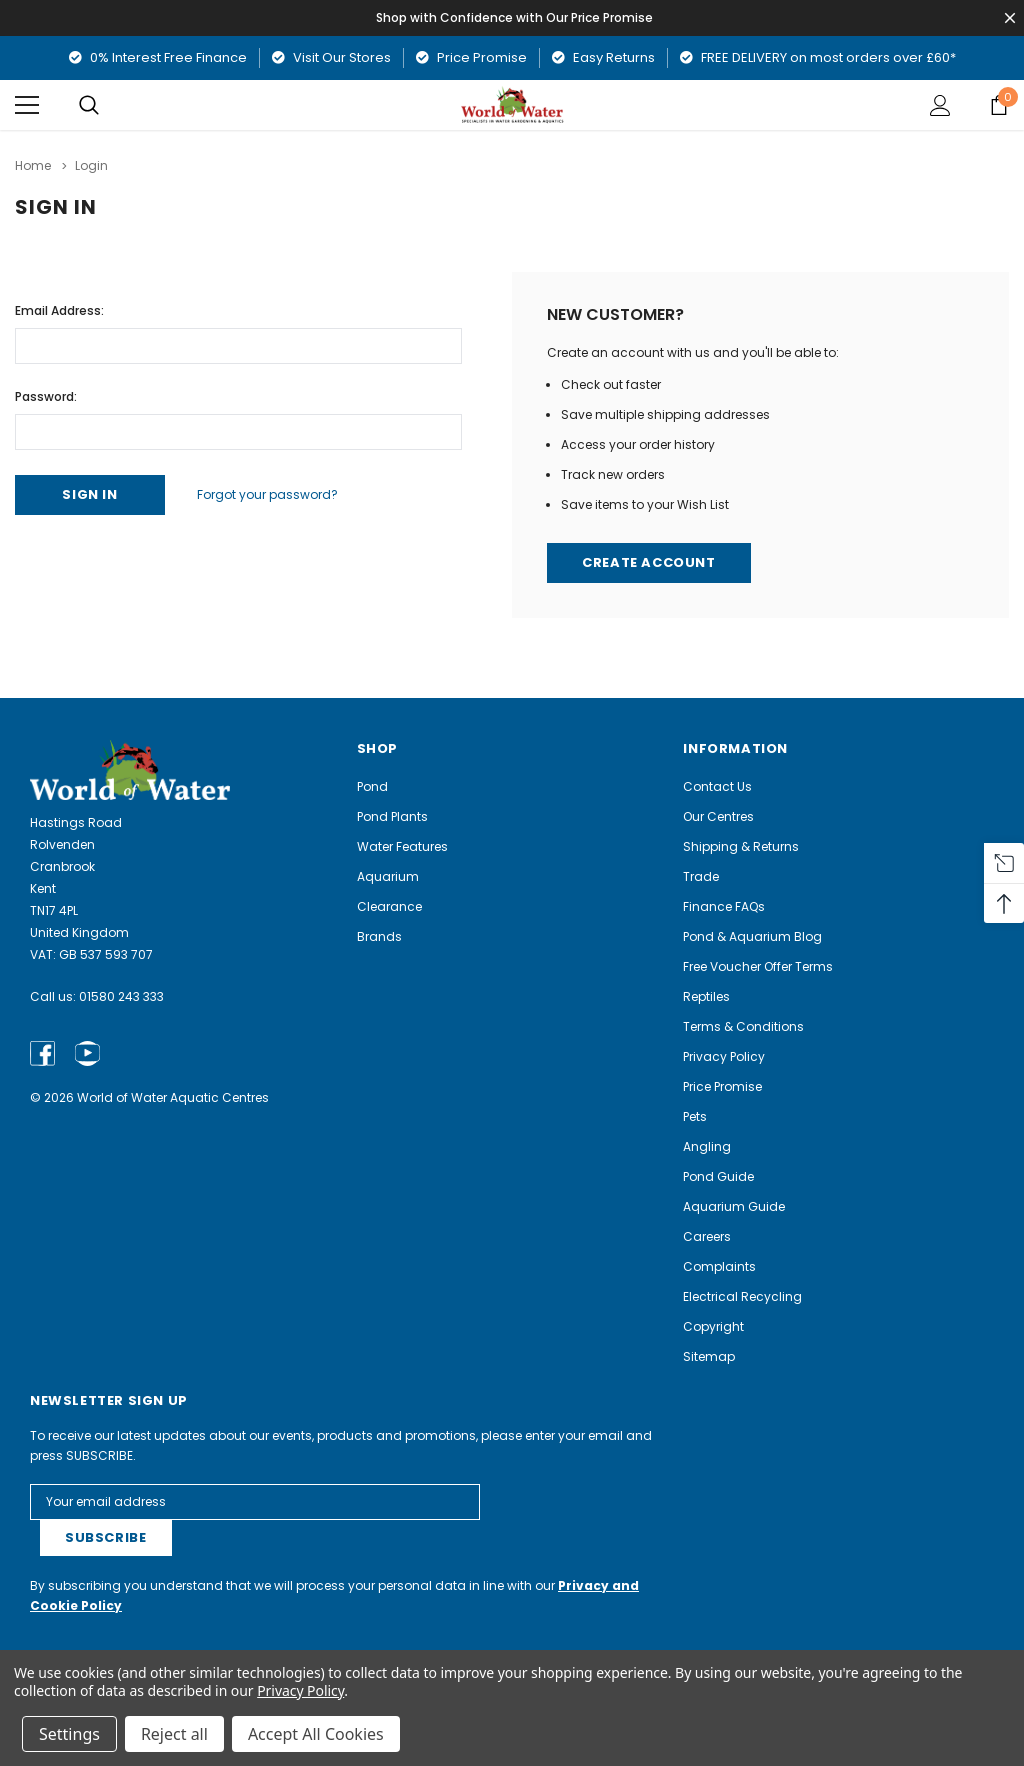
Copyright (713, 1326)
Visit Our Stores (331, 57)
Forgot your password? (268, 494)
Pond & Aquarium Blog (752, 936)
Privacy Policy (724, 1056)
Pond (372, 786)
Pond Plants (392, 816)
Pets (695, 1116)
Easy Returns (603, 57)
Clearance (389, 906)
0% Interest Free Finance (158, 57)
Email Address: (59, 310)
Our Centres (718, 816)
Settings (69, 1734)
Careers (707, 1236)
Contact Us (717, 786)
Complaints (719, 1266)
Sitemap (709, 1356)
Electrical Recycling (742, 1296)
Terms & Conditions (743, 1026)
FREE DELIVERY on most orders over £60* (818, 57)
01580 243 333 (121, 996)
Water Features (402, 846)
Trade (701, 876)
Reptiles (706, 996)
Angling (707, 1146)
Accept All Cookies (316, 1734)
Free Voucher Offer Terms (758, 966)
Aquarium (388, 876)
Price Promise (471, 57)
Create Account (649, 563)
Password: (46, 396)
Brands (379, 936)
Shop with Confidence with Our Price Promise (515, 17)
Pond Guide (718, 1176)
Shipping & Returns (741, 846)
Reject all (174, 1734)
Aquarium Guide (734, 1206)
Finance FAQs (724, 906)
